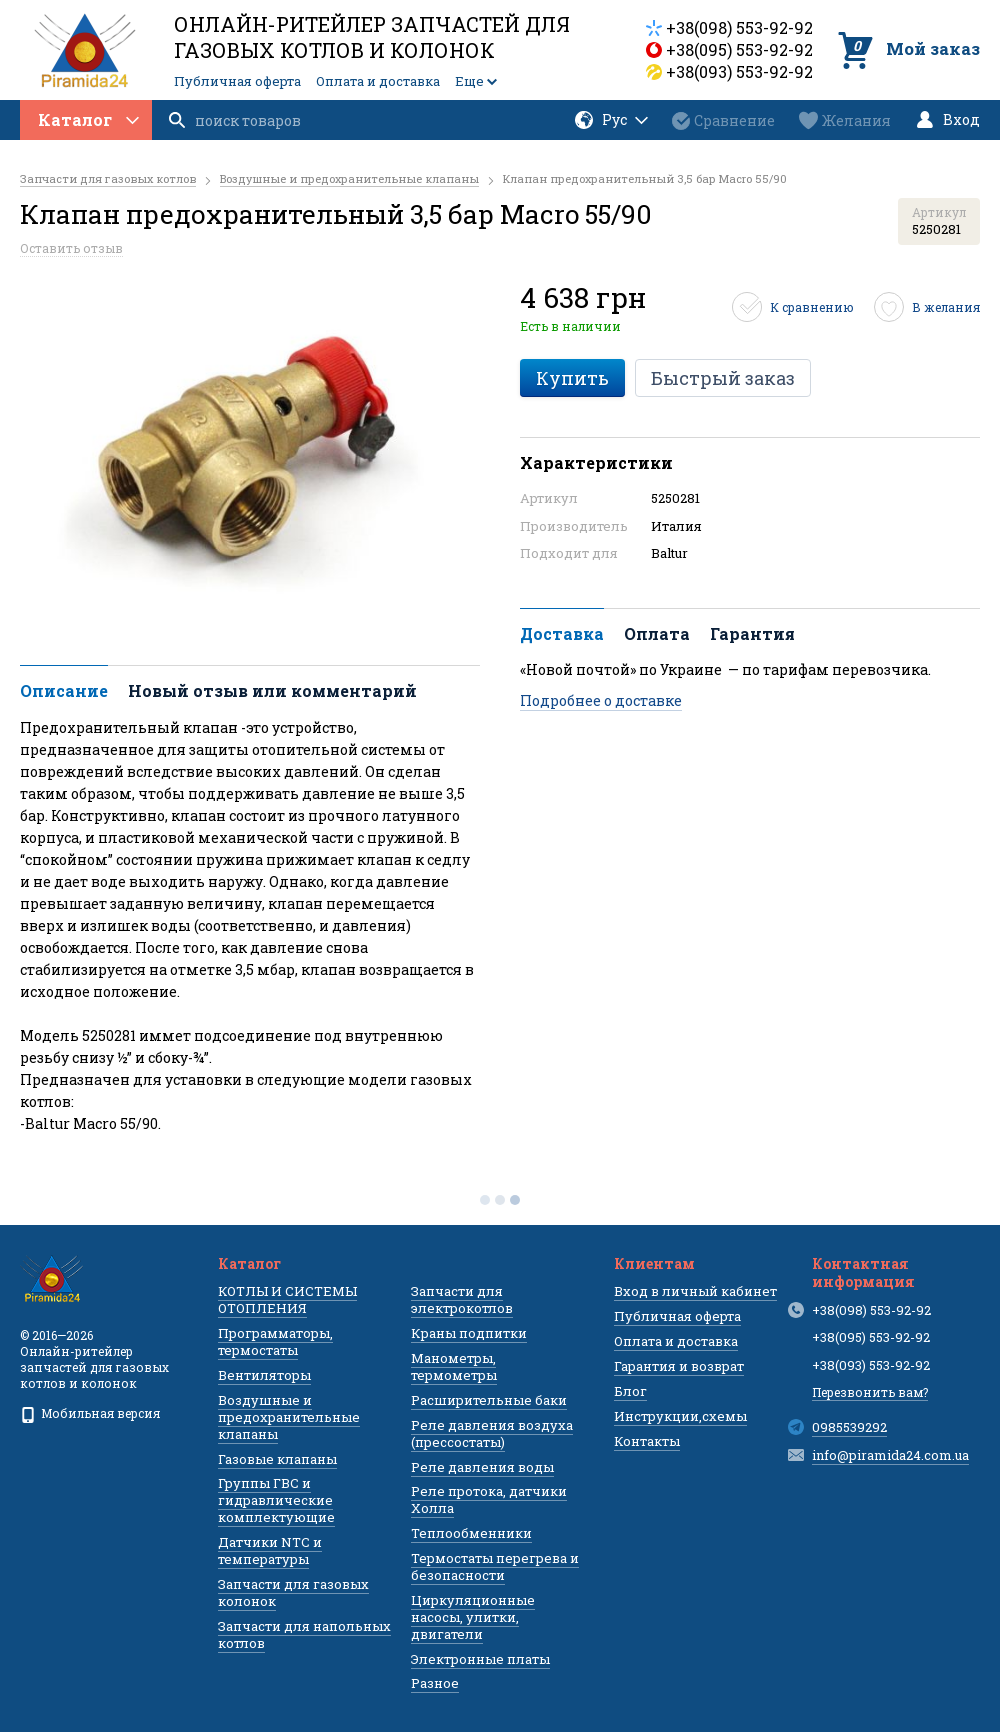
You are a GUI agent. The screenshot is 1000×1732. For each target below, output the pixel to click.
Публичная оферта (237, 81)
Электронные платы (480, 1659)
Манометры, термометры (454, 1366)
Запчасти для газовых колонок (293, 1592)
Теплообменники (471, 1533)
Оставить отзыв (71, 248)
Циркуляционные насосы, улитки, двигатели (473, 1617)
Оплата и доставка (378, 81)
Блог (630, 1391)
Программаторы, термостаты (275, 1341)
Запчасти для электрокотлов (462, 1299)
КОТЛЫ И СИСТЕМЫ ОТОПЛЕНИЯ (287, 1299)
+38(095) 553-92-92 (739, 49)
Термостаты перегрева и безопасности (495, 1566)
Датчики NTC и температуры (270, 1550)
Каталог (88, 119)
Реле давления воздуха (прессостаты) (492, 1433)
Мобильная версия (90, 1413)
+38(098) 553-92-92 (739, 27)
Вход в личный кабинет (695, 1291)
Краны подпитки (469, 1333)
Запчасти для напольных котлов (304, 1634)
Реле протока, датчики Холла (489, 1499)
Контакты (647, 1441)
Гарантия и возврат (679, 1366)
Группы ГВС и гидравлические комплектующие (276, 1500)
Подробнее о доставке (601, 700)
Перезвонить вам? (870, 1392)
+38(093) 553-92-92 (739, 71)
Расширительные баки (489, 1400)
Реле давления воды (482, 1467)
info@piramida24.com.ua (890, 1455)
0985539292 (849, 1427)
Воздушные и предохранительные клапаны (289, 1417)
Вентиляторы (264, 1375)
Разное (435, 1683)
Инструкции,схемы (680, 1416)
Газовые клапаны (277, 1459)
